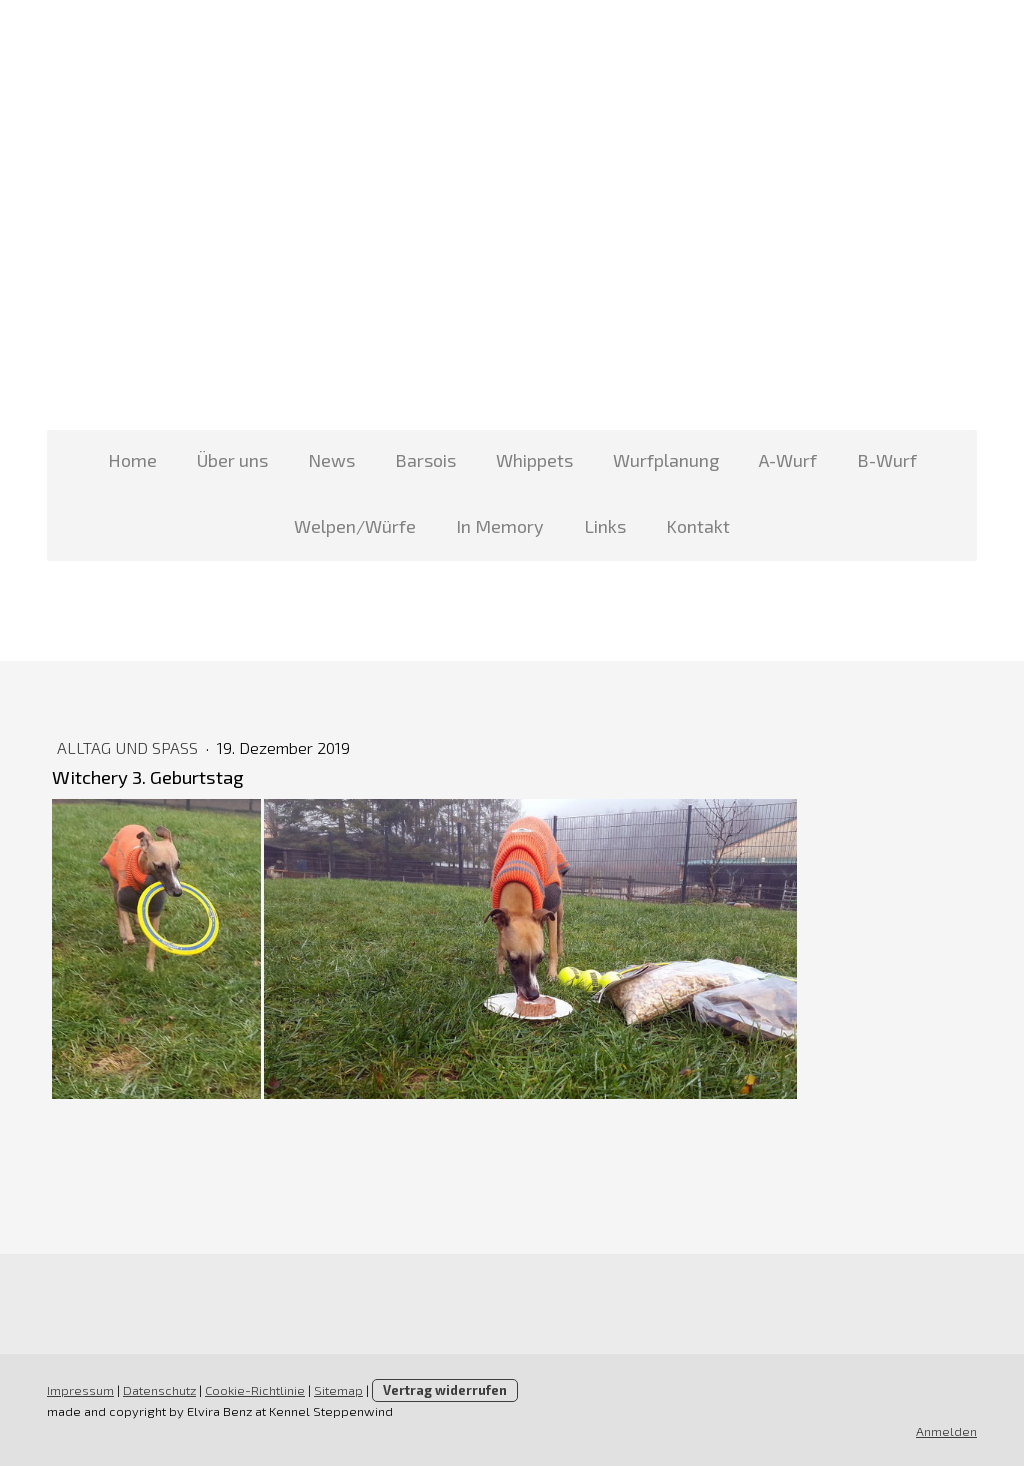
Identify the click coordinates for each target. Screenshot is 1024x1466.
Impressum (80, 1390)
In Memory (500, 526)
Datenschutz (159, 1390)
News (331, 460)
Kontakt (698, 526)
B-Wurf (887, 460)
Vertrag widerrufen (445, 1390)
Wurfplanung (666, 460)
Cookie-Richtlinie (255, 1390)
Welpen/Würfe (355, 526)
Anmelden (946, 1431)
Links (605, 526)
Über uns (232, 460)
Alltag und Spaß (129, 747)
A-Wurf (788, 460)
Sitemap (338, 1390)
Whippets (534, 460)
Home (132, 460)
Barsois (425, 460)
